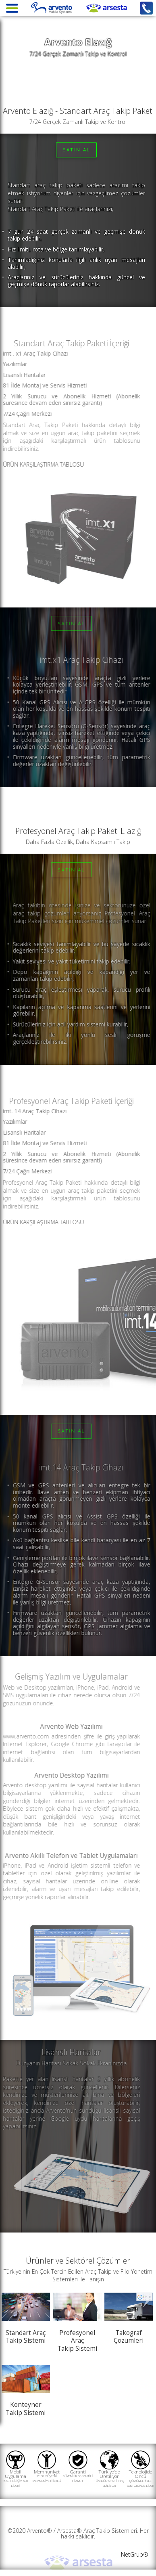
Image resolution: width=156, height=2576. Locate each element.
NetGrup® (134, 2554)
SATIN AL (76, 150)
